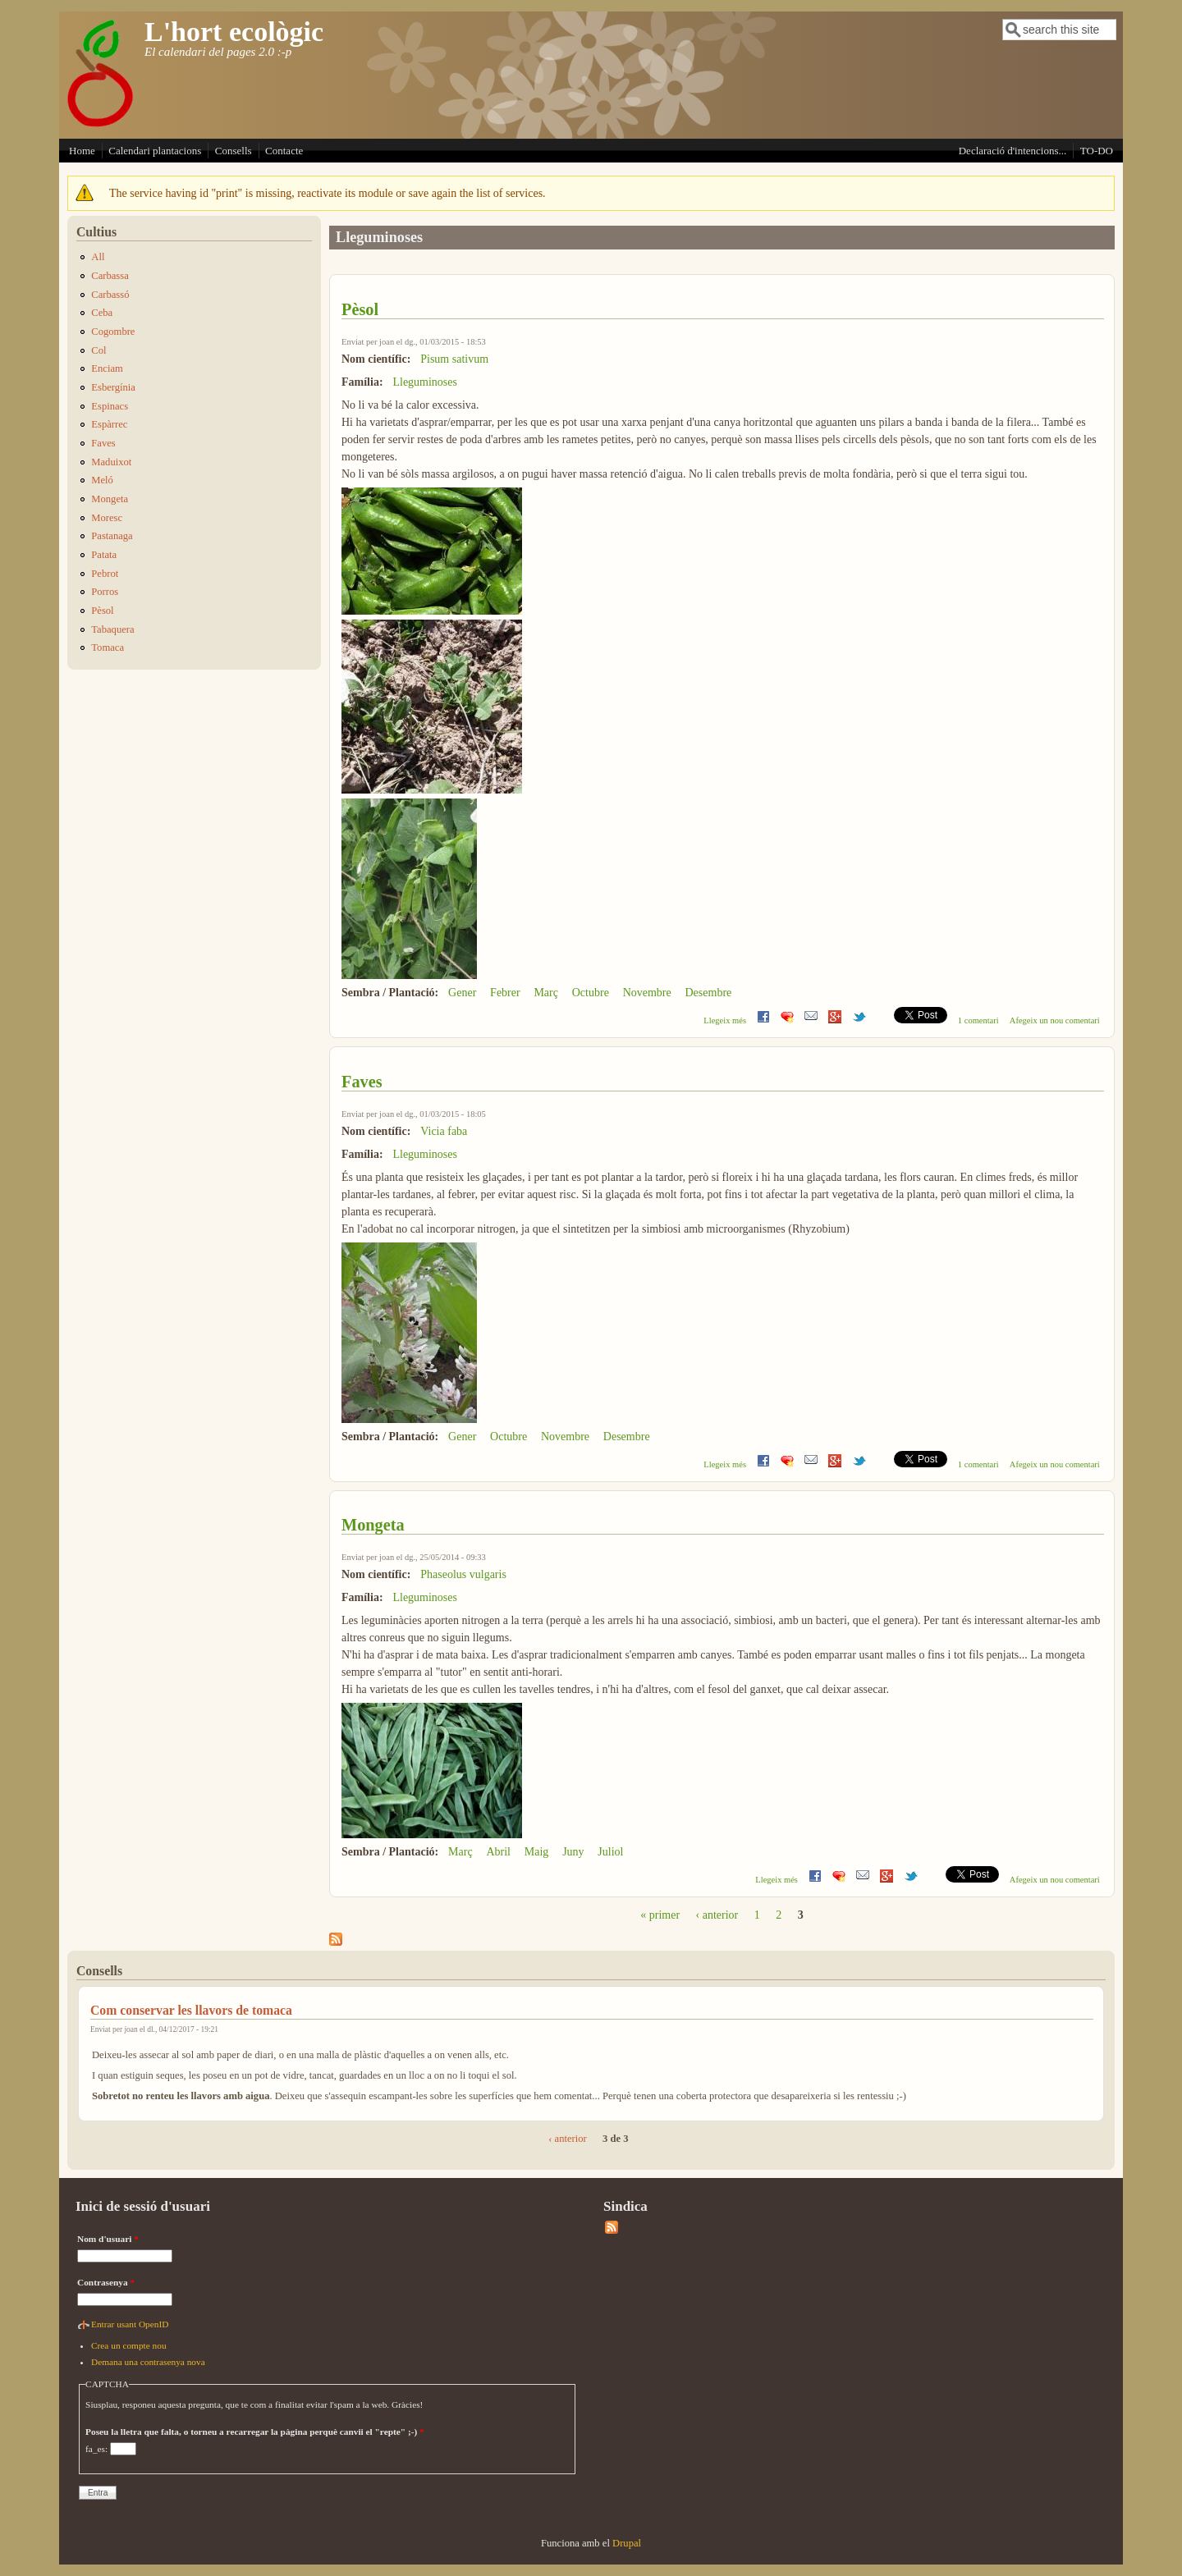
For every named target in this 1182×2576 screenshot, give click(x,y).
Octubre (590, 992)
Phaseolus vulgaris (463, 1574)
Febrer (505, 992)
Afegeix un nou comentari (1055, 1020)
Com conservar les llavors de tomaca (191, 2010)
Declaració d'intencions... (1013, 150)
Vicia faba (443, 1131)
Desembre (708, 992)
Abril (498, 1852)
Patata (104, 554)
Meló (102, 480)
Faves (362, 1082)
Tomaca (107, 647)
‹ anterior (717, 1915)
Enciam (106, 368)
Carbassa (109, 275)
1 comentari (978, 1020)
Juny (573, 1852)
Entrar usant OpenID (129, 2324)
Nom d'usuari (108, 2239)
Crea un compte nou (129, 2345)
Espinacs (109, 406)
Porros (104, 591)
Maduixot (111, 462)
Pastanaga (111, 536)
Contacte (284, 150)
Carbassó (110, 294)
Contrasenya (106, 2282)
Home (82, 150)
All (97, 257)
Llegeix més (724, 1020)
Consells (233, 150)
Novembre (647, 992)
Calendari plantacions (154, 150)
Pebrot (104, 573)
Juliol (610, 1852)
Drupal (626, 2543)
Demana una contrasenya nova (148, 2362)
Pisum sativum (454, 359)
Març (546, 992)
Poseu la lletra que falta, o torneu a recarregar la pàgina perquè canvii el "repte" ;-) (254, 2431)
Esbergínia (113, 387)
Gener (462, 992)
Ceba (101, 312)
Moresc (106, 518)
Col (98, 350)
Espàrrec (109, 424)
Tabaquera (112, 629)
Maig (537, 1852)
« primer (660, 1915)
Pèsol (359, 309)
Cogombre (113, 331)
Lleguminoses (424, 382)
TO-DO (1096, 150)
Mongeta (373, 1525)
